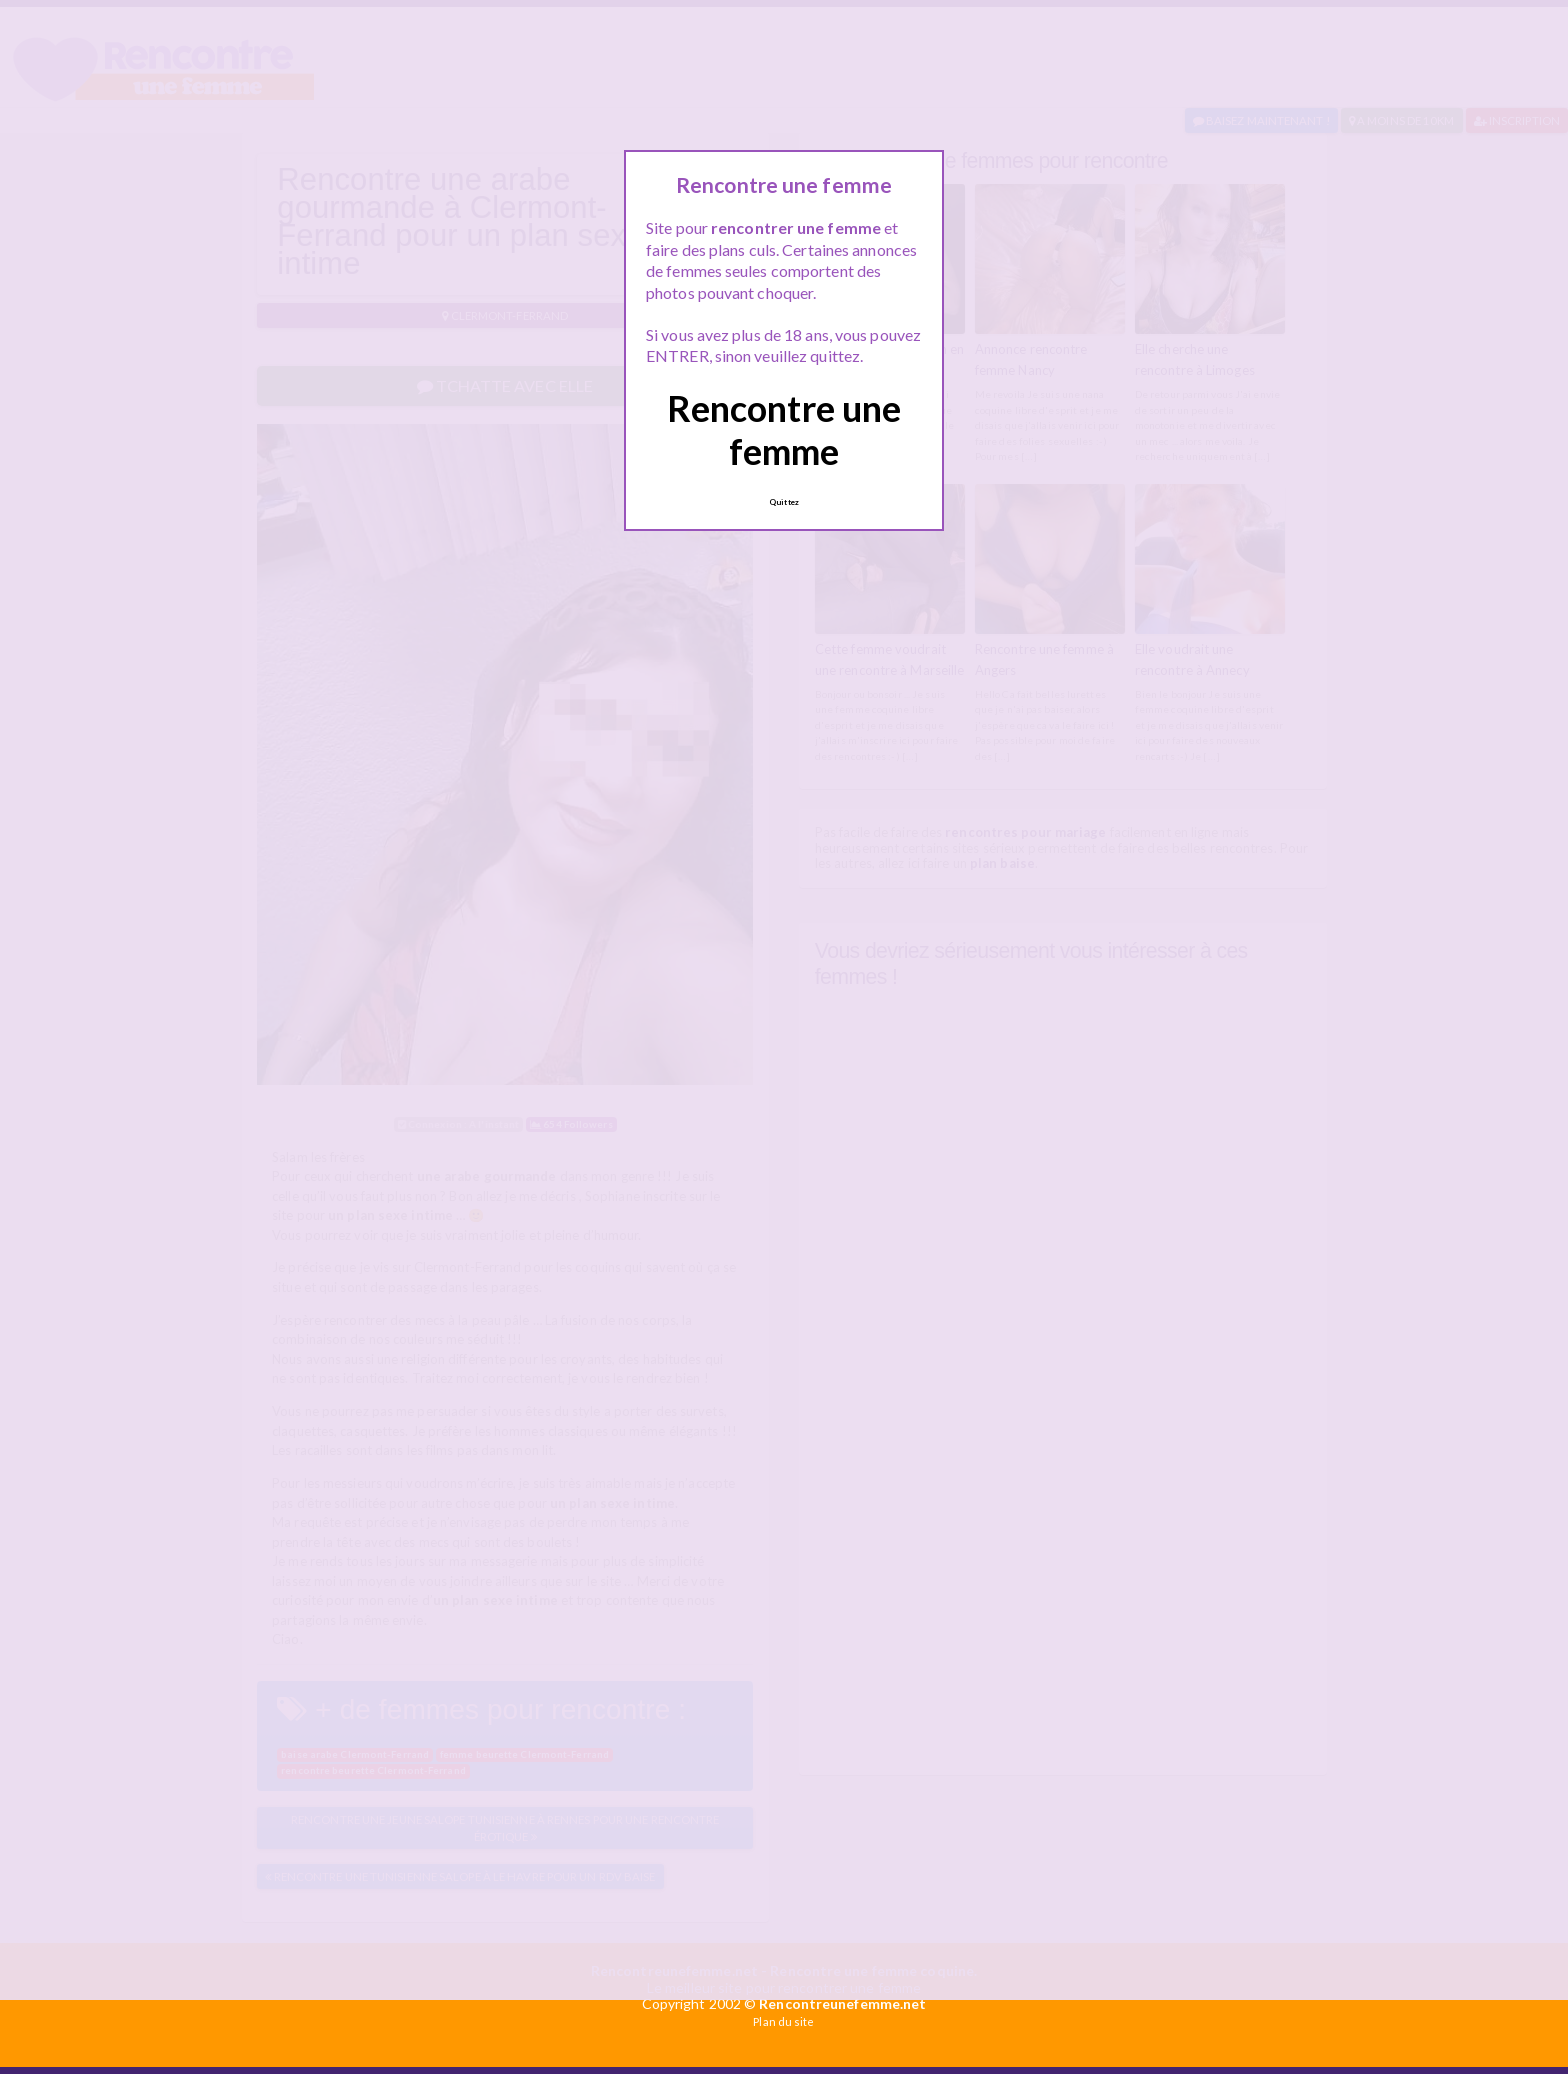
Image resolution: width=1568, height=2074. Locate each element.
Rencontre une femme (784, 429)
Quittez (784, 502)
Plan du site (783, 2021)
